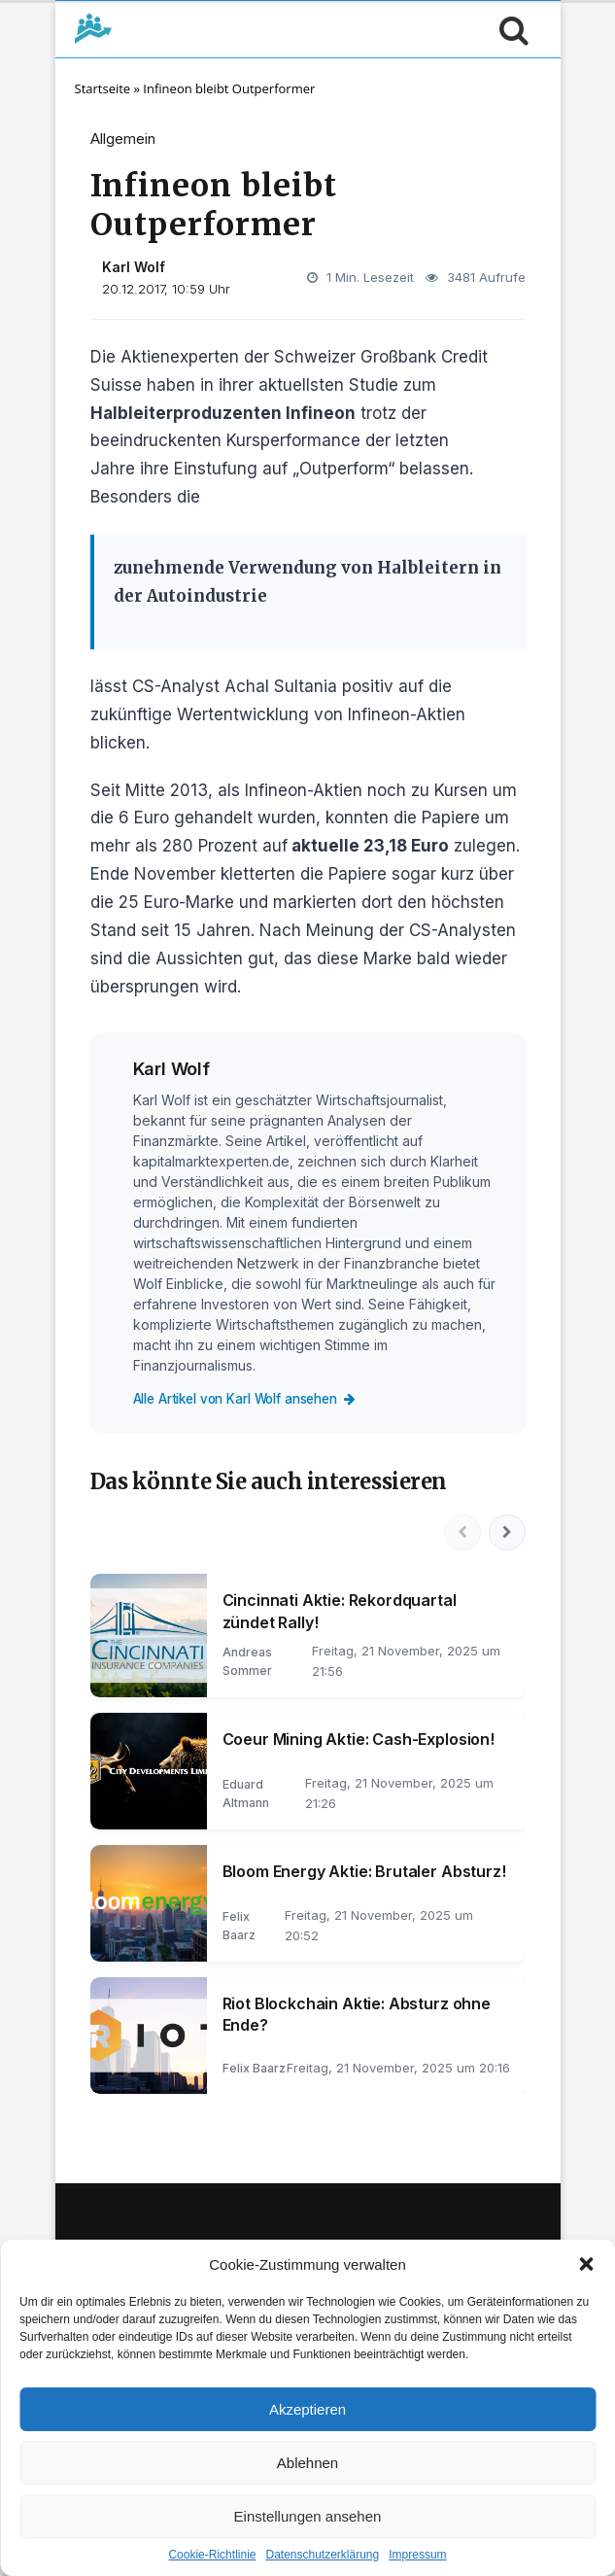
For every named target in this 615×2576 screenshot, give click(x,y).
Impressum (417, 2554)
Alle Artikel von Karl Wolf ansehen (255, 1398)
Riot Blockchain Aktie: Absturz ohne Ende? (356, 2016)
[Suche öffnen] (509, 29)
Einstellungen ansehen (308, 2516)
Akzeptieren (307, 2409)
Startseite (103, 88)
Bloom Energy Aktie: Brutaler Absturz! (364, 1873)
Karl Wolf (133, 267)
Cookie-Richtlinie (212, 2554)
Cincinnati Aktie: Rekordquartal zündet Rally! (339, 1613)
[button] (586, 2264)
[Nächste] (506, 1533)
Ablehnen (307, 2462)
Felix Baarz (254, 2070)
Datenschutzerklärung (322, 2554)
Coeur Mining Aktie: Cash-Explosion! (358, 1741)
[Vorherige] (459, 1533)
